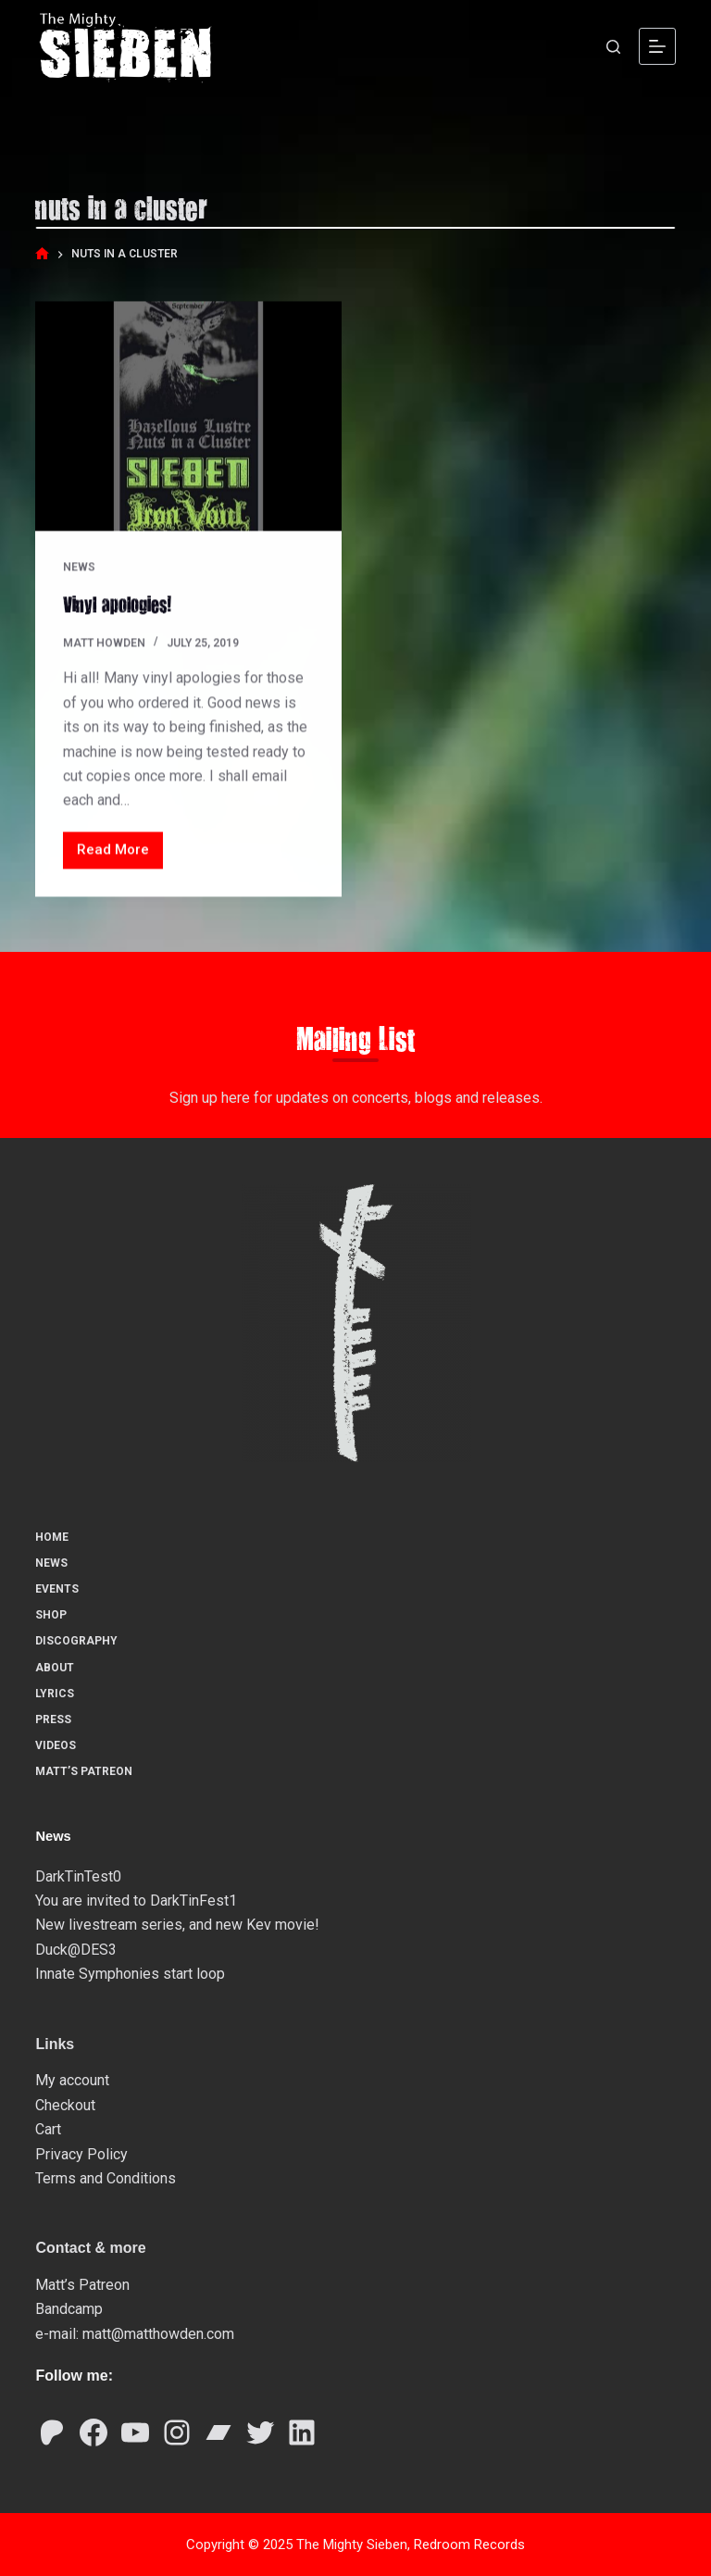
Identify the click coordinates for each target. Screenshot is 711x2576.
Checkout (65, 2104)
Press (53, 1718)
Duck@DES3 (76, 1948)
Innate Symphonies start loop (130, 1973)
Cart (48, 2128)
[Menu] (657, 46)
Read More (120, 855)
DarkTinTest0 (78, 1875)
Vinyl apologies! (117, 604)
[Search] (613, 47)
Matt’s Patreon (83, 1770)
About (54, 1666)
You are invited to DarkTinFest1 (136, 1899)
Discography (76, 1640)
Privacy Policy (81, 2153)
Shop (51, 1613)
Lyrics (54, 1692)
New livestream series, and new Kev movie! (177, 1923)
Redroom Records (469, 2543)
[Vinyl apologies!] (188, 416)
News (79, 567)
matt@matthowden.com (158, 2333)
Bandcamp (69, 2309)
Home (52, 1536)
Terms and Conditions (105, 2177)
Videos (55, 1744)
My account (72, 2079)
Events (57, 1588)
